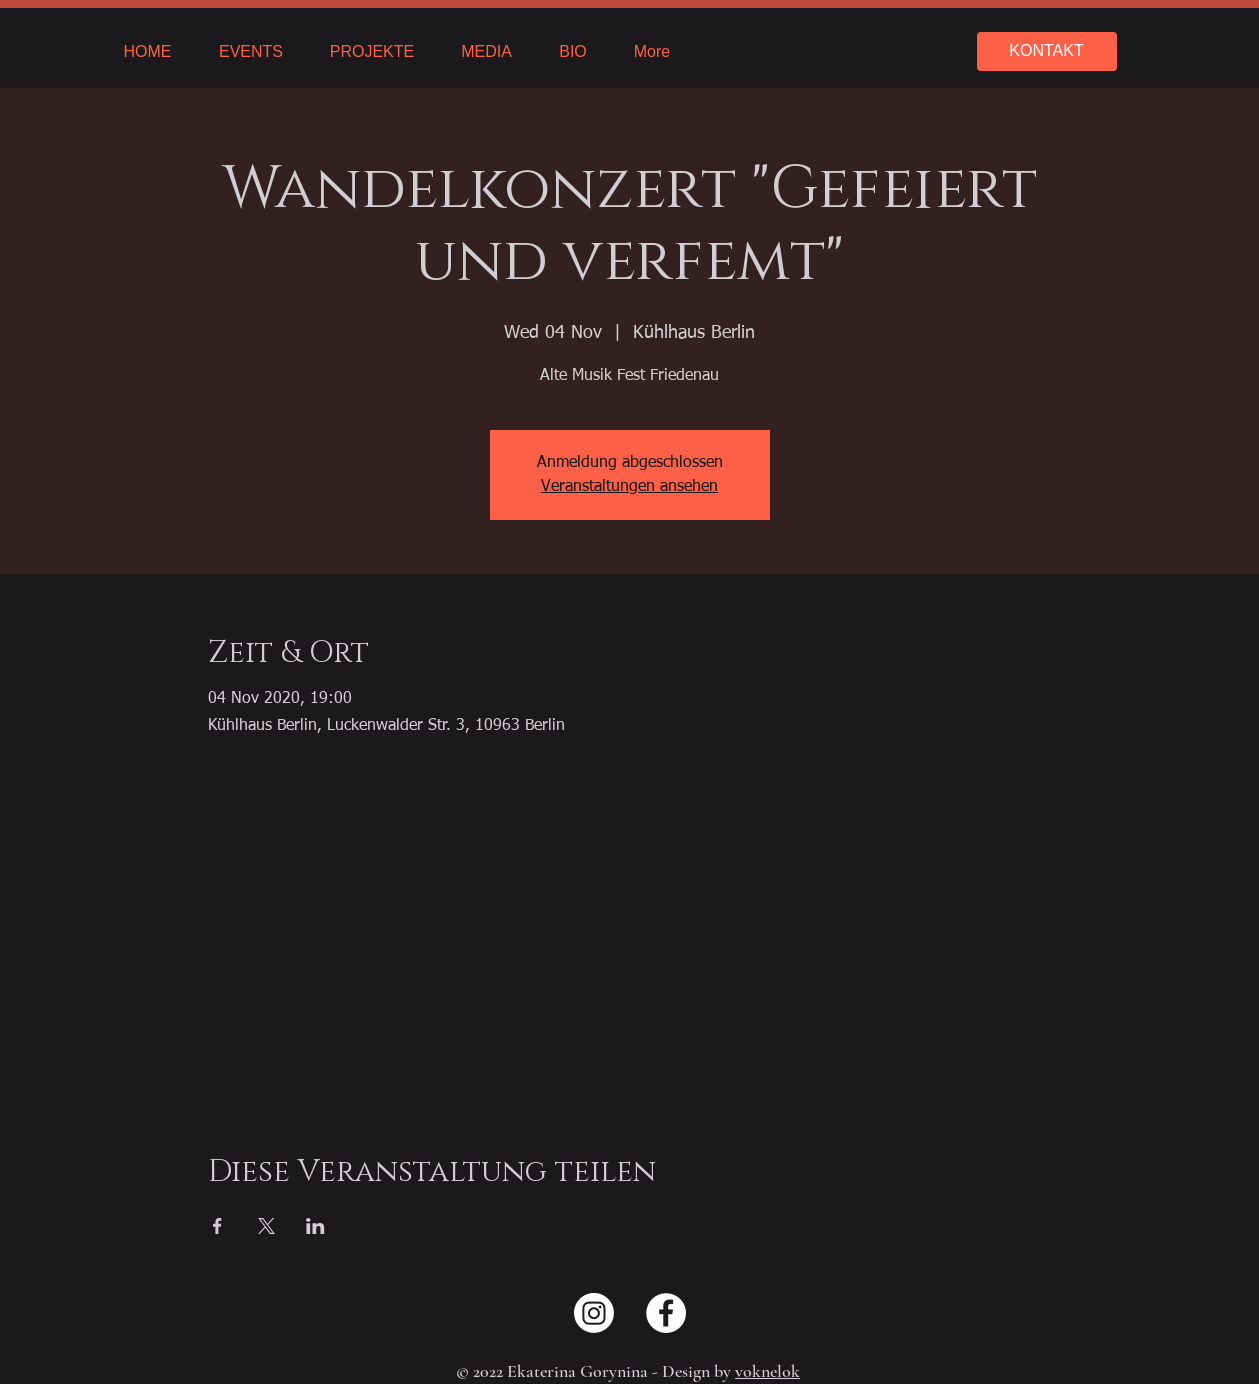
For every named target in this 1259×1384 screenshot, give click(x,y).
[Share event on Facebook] (217, 1226)
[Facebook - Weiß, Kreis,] (666, 1313)
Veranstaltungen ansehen (629, 487)
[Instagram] (594, 1313)
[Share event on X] (266, 1226)
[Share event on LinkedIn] (315, 1226)
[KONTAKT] (1047, 51)
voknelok (767, 1371)
